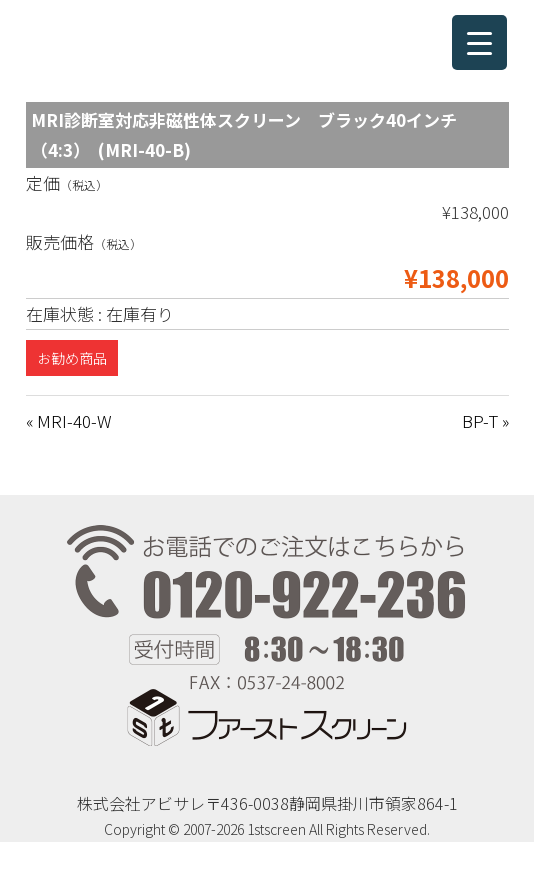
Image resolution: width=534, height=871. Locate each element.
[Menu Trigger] (479, 42)
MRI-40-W (74, 420)
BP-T (480, 420)
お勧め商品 (72, 358)
